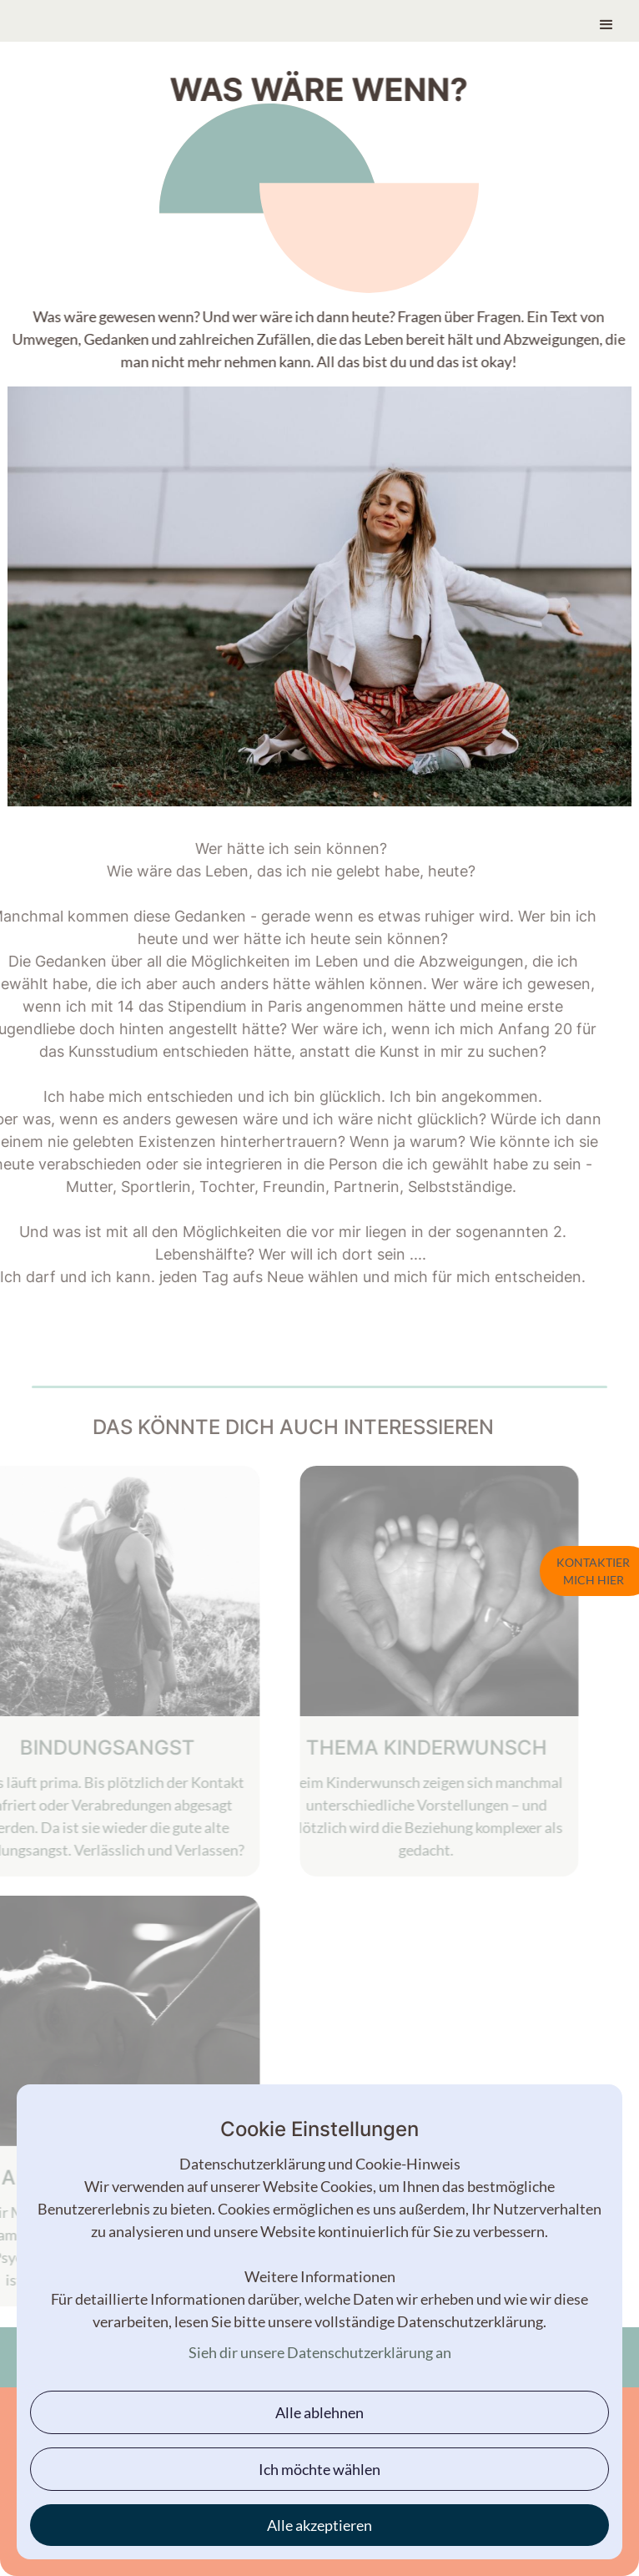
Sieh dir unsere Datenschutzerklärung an (320, 2352)
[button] (606, 17)
